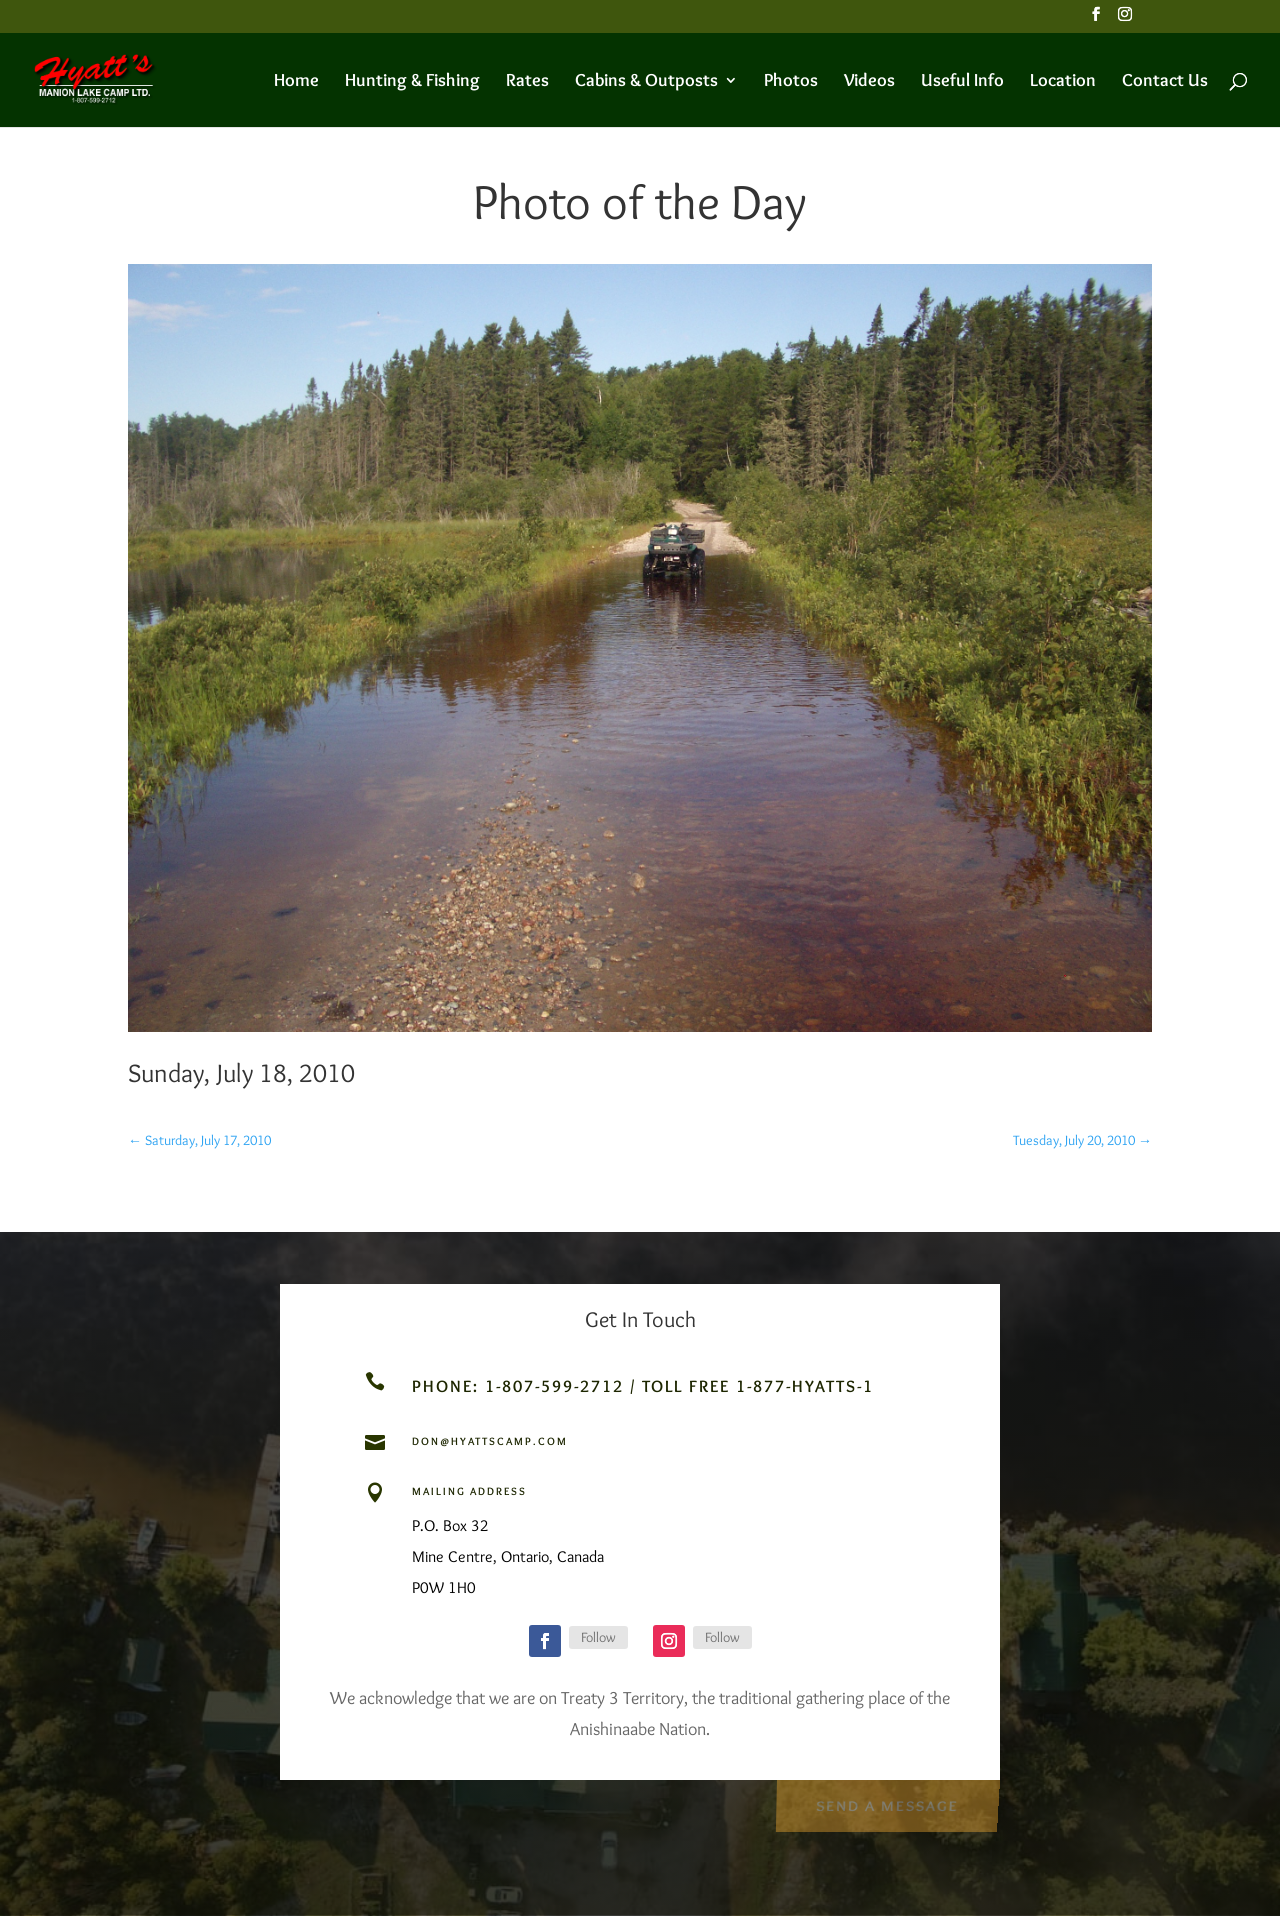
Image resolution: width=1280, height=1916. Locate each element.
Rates (527, 82)
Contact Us (1165, 82)
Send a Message (886, 1803)
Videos (869, 82)
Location (1063, 82)
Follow (598, 1637)
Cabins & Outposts (646, 82)
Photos (791, 82)
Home (296, 82)
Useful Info (962, 82)
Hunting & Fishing (412, 82)
